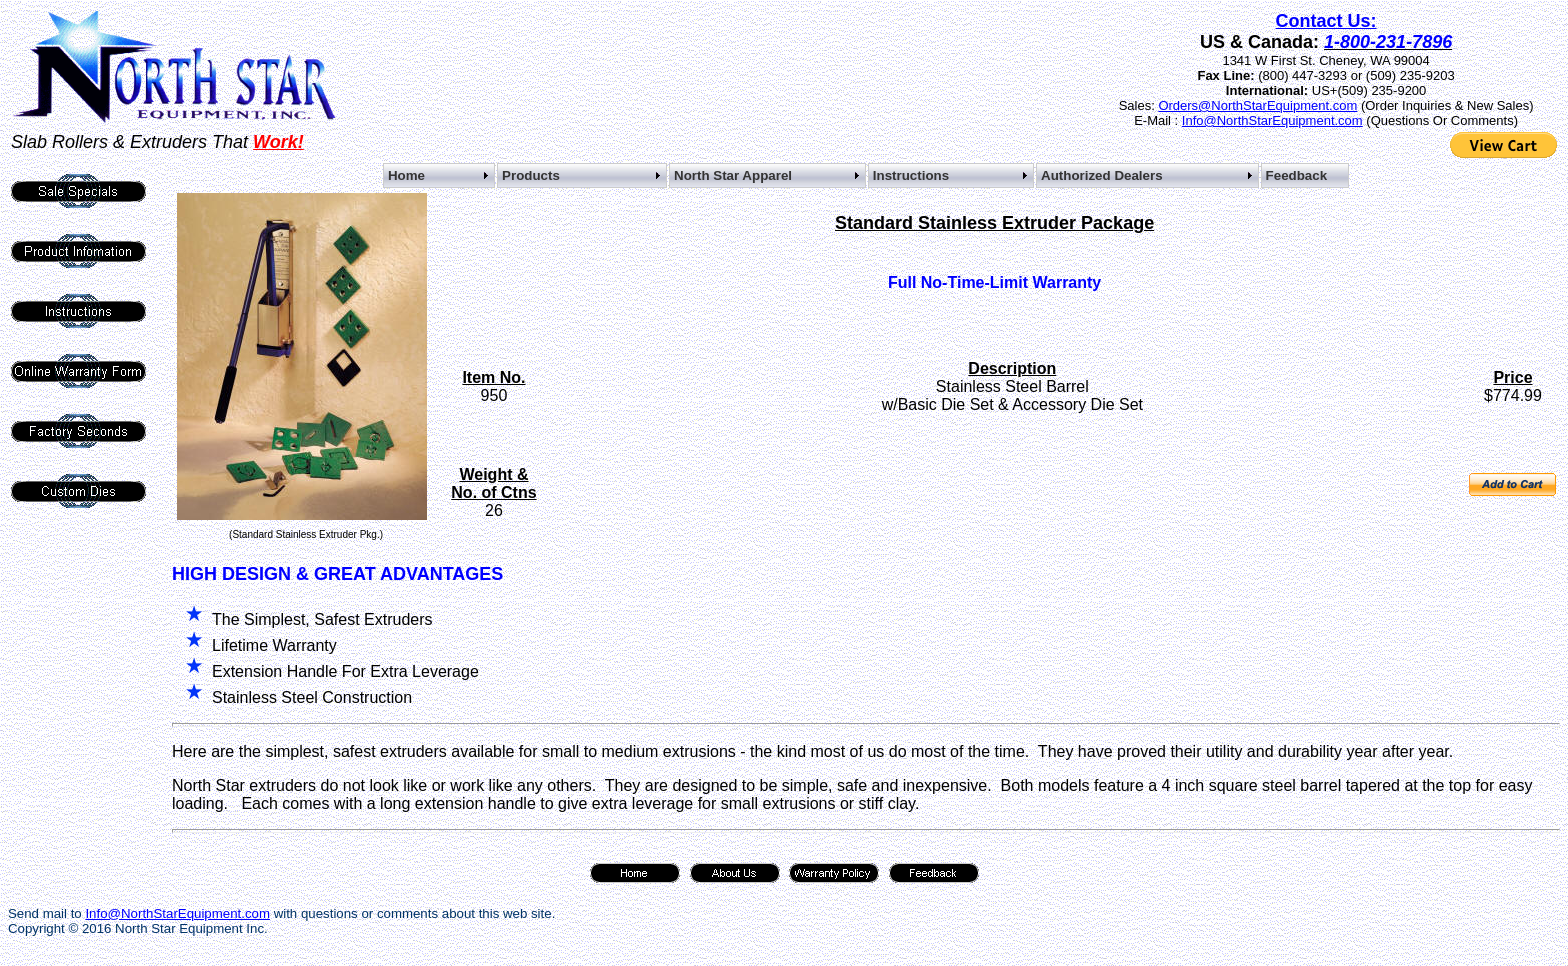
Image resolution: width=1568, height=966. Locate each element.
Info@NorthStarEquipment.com (1272, 120)
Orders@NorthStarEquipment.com (1257, 105)
